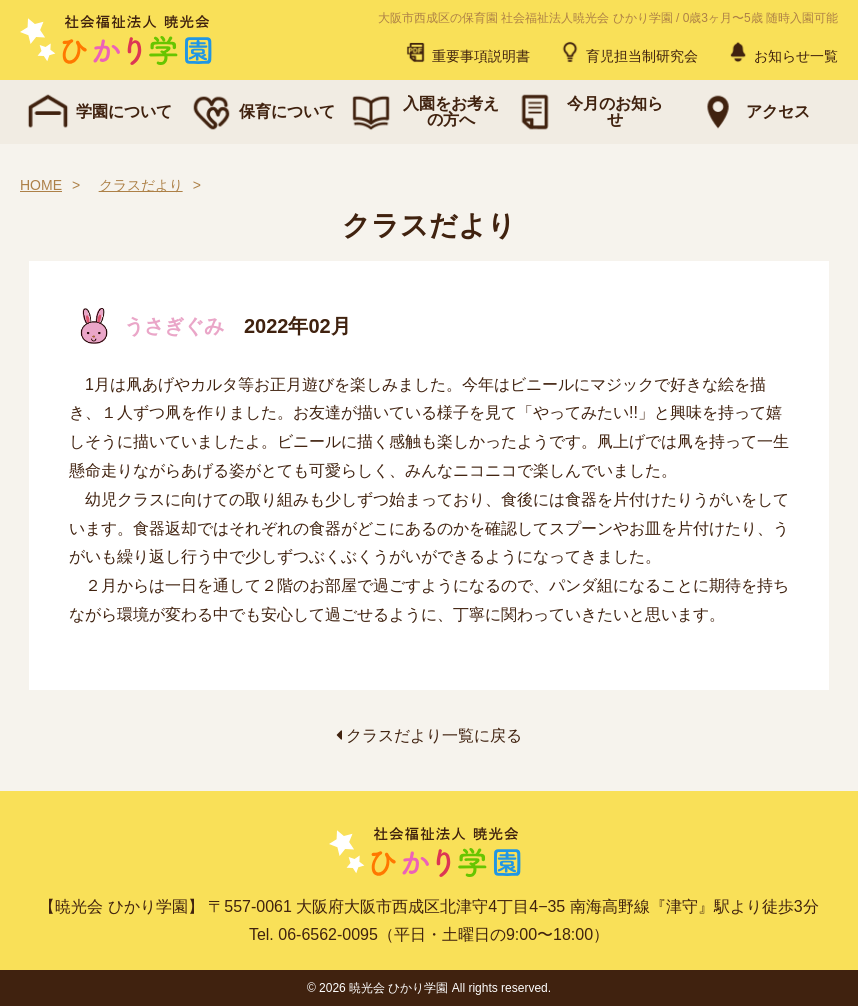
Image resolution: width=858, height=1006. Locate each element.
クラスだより (141, 185)
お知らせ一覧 (782, 52)
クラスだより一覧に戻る (429, 735)
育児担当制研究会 (628, 52)
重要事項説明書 (467, 52)
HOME (41, 185)
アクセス (752, 112)
